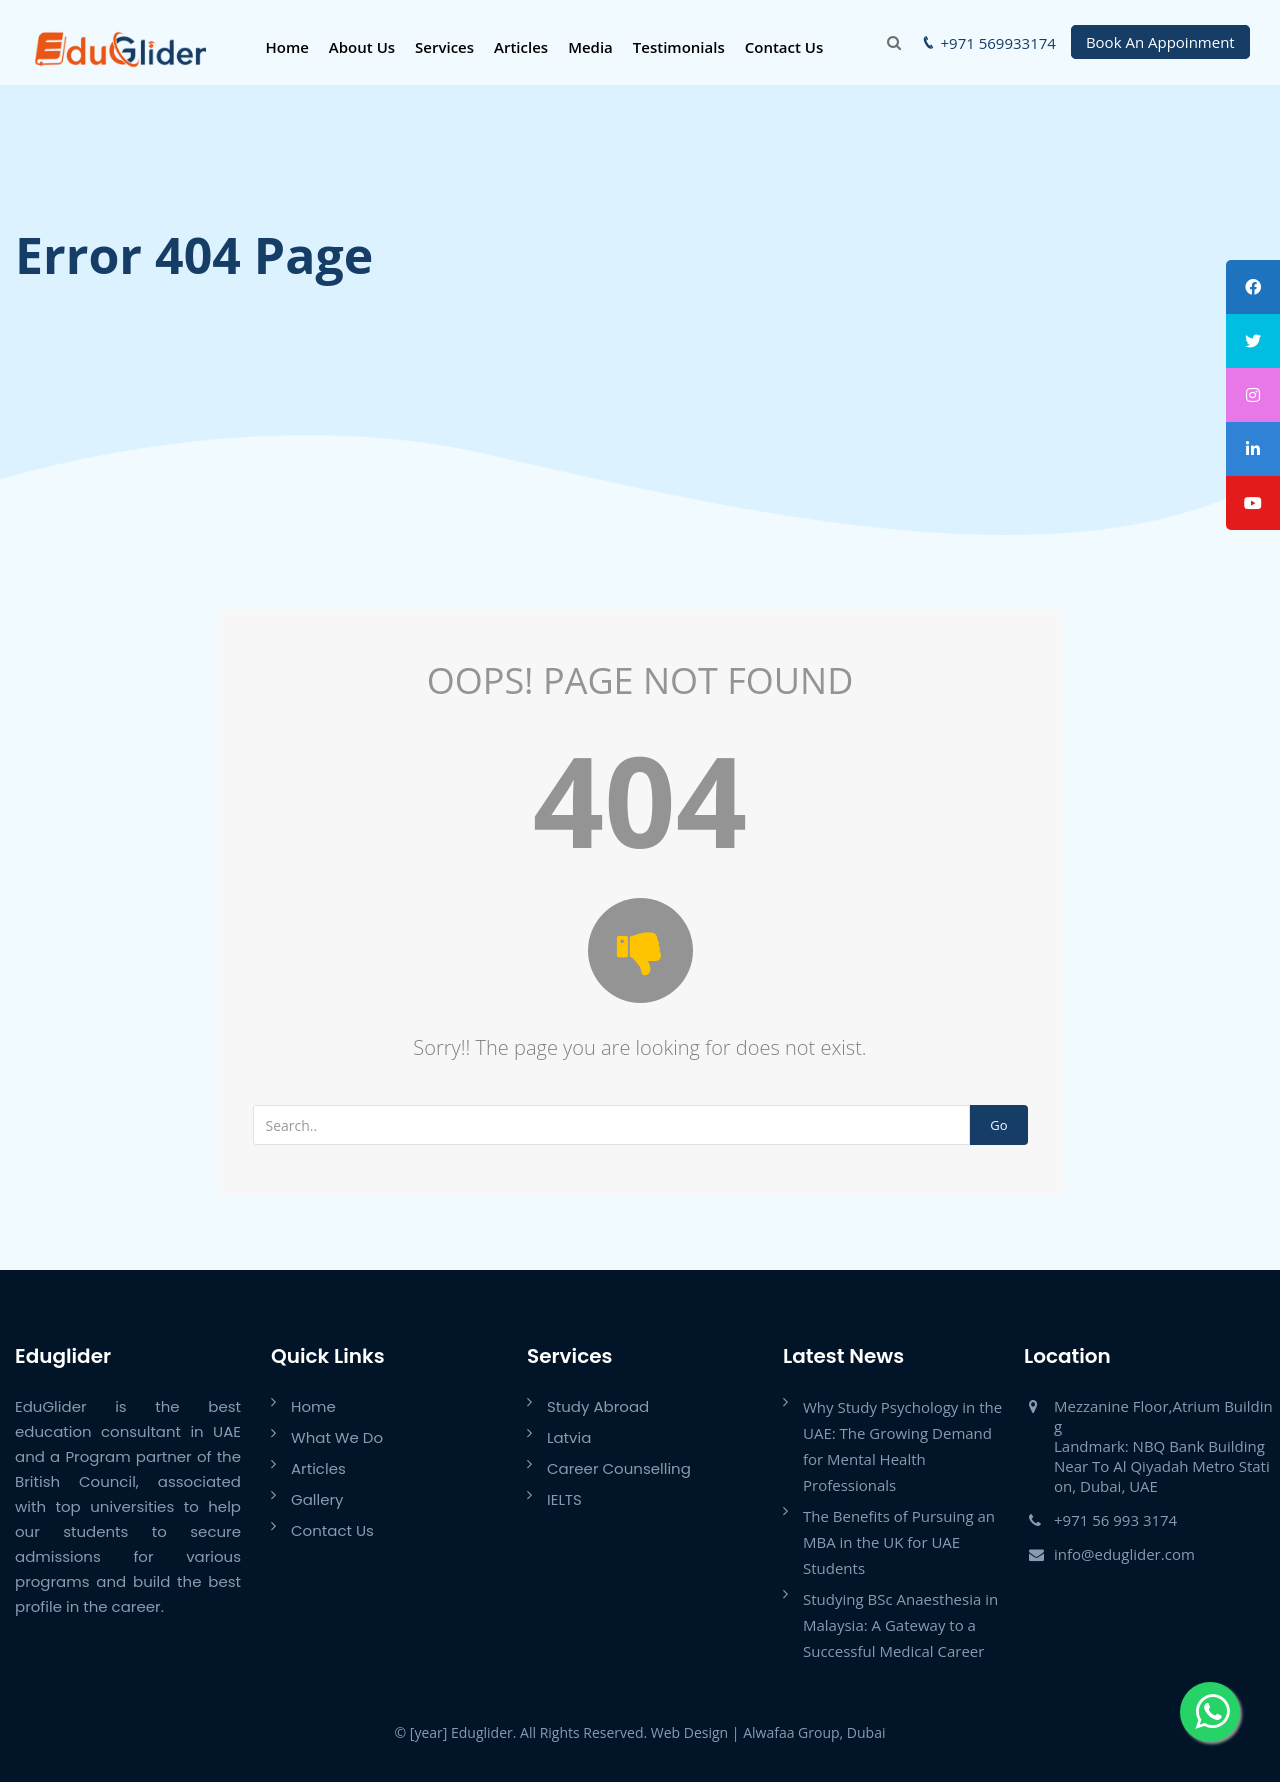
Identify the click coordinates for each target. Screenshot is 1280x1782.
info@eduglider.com (1124, 1554)
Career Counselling (619, 1468)
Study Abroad (598, 1406)
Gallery (317, 1499)
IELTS (564, 1499)
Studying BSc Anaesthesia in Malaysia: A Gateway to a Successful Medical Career (900, 1625)
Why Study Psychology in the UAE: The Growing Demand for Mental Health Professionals (902, 1446)
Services (444, 47)
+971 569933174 (998, 43)
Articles (521, 47)
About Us (362, 47)
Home (286, 47)
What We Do (337, 1437)
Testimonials (679, 47)
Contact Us (784, 47)
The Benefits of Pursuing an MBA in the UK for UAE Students (899, 1542)
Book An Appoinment (1160, 42)
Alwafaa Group (791, 1732)
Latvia (569, 1437)
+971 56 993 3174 (1115, 1520)
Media (590, 47)
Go (998, 1125)
